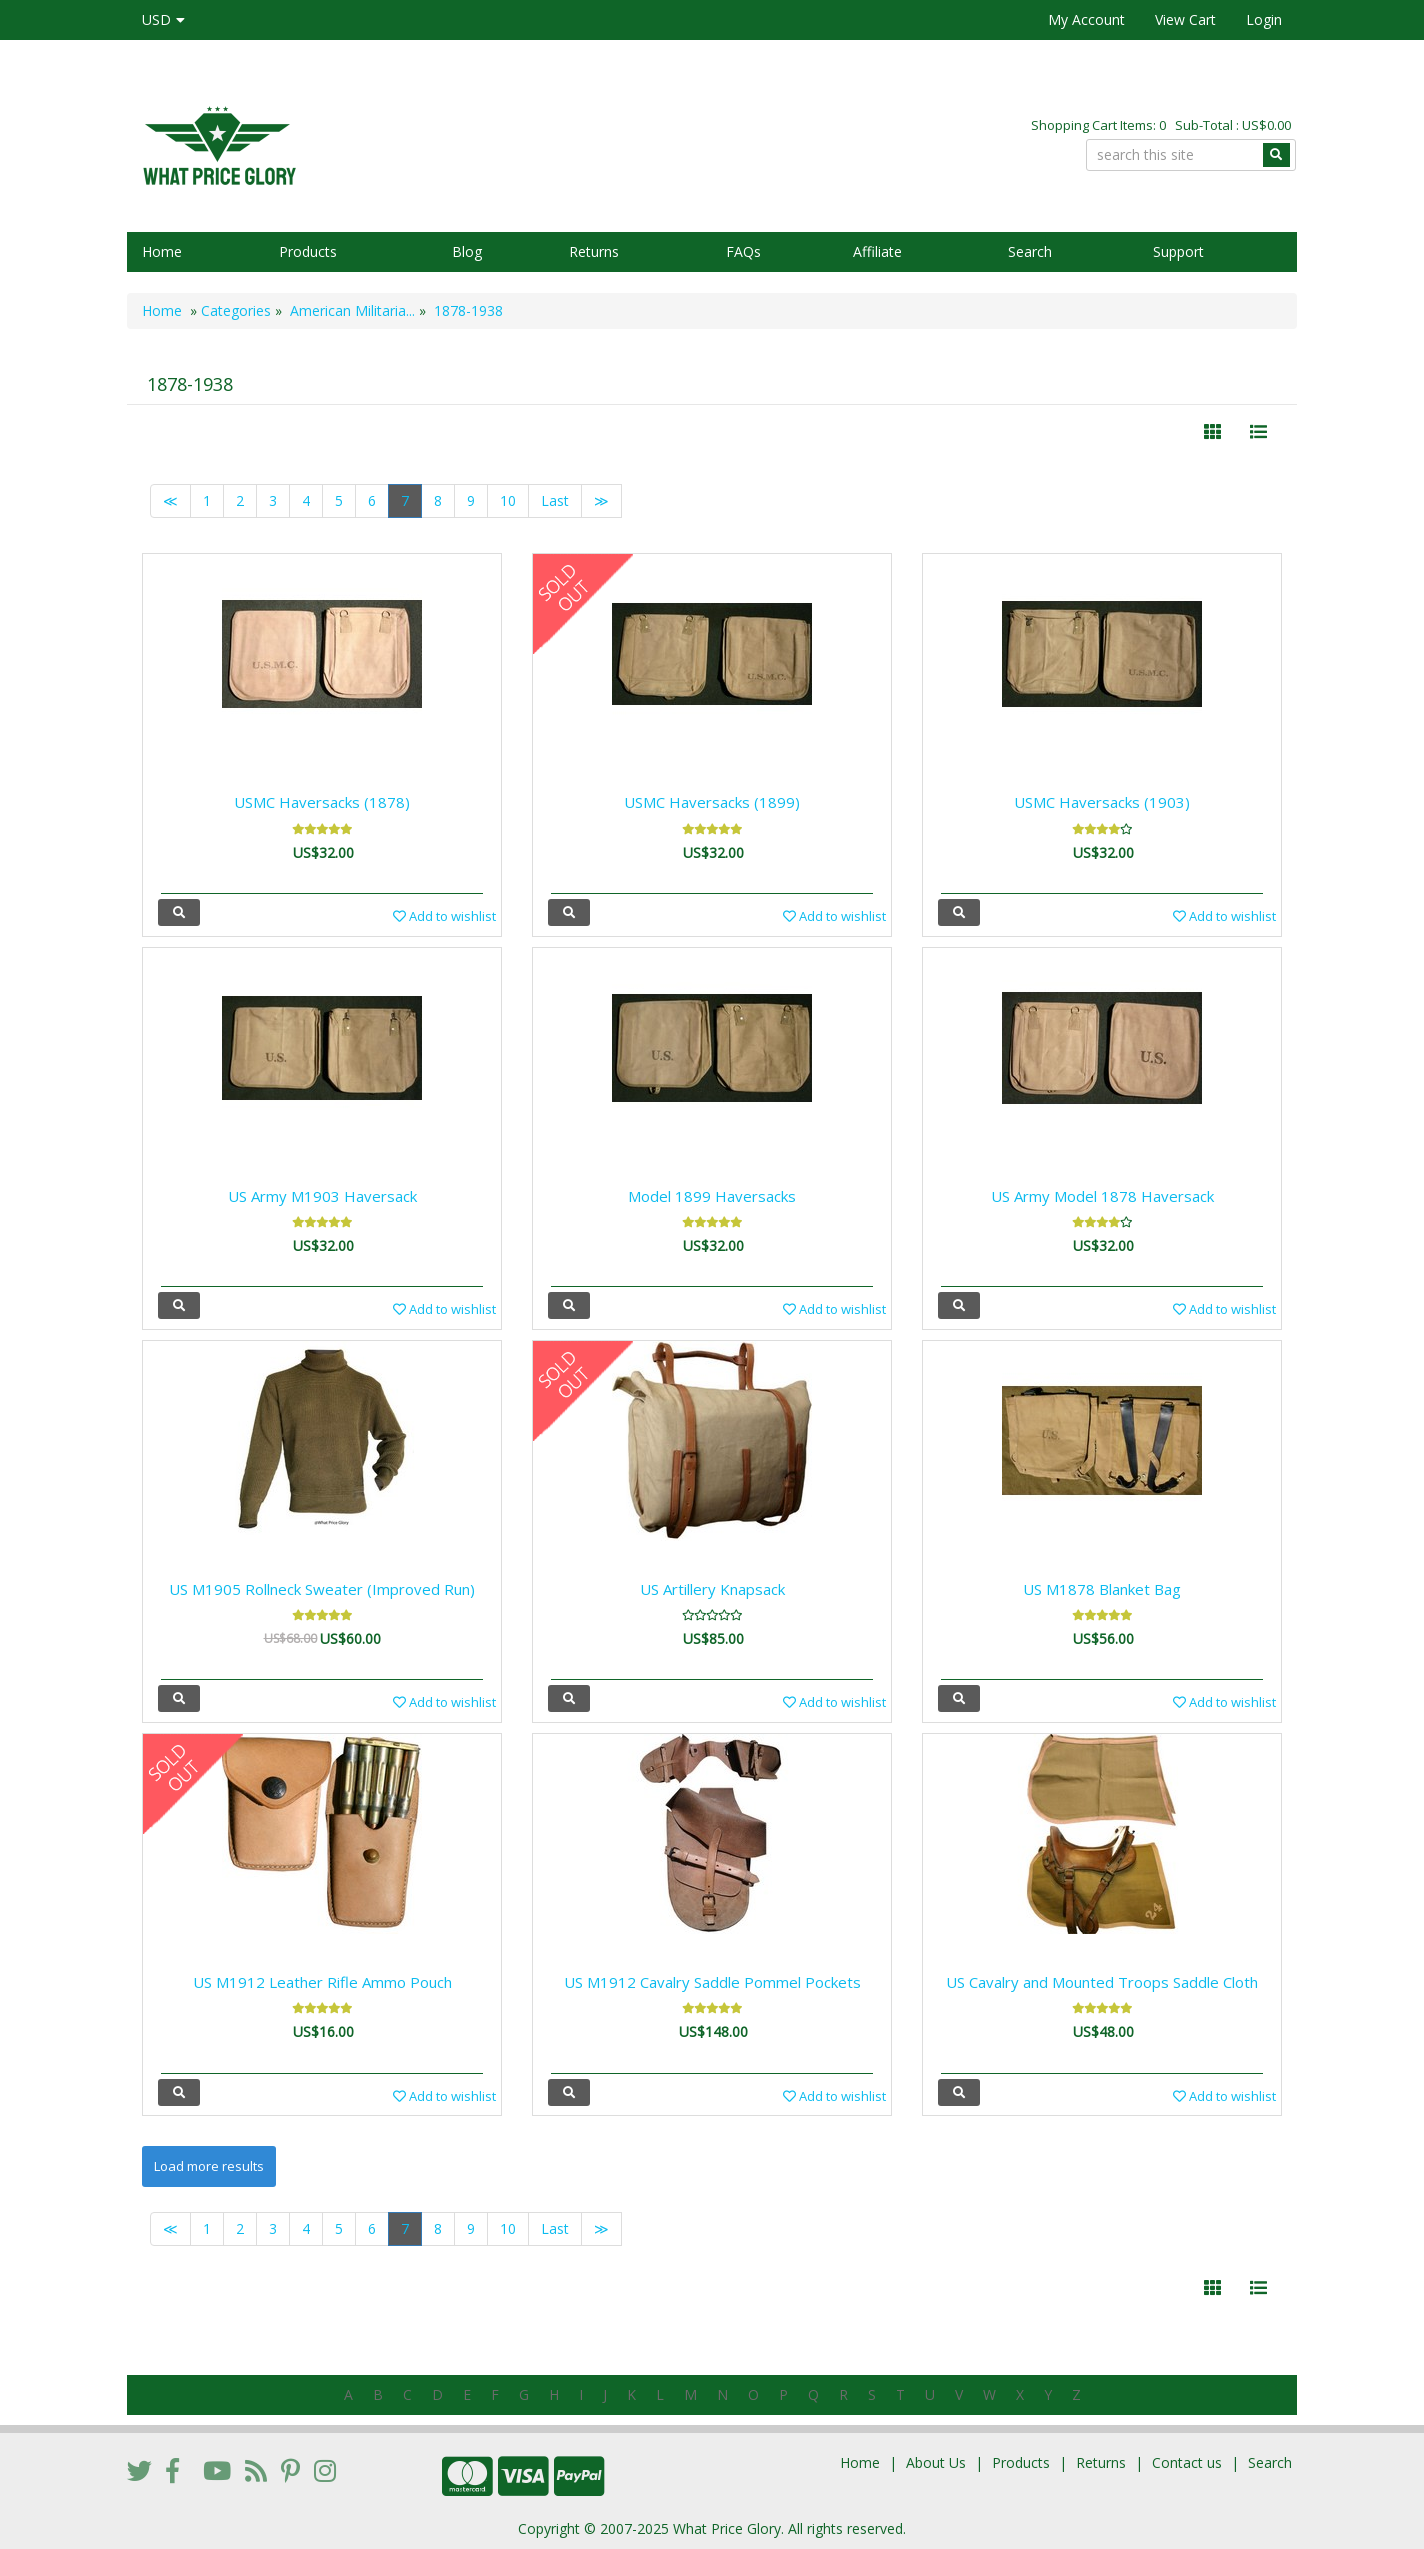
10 (508, 500)
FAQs (743, 251)
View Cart (1185, 19)
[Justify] (1258, 432)
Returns (594, 251)
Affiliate (877, 251)
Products (308, 251)
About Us (936, 2462)
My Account (1086, 19)
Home (162, 251)
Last (555, 500)
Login (1264, 19)
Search (1030, 251)
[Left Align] (1212, 432)
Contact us (1187, 2462)
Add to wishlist (444, 916)
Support (1178, 251)
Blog (467, 251)
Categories (236, 310)
